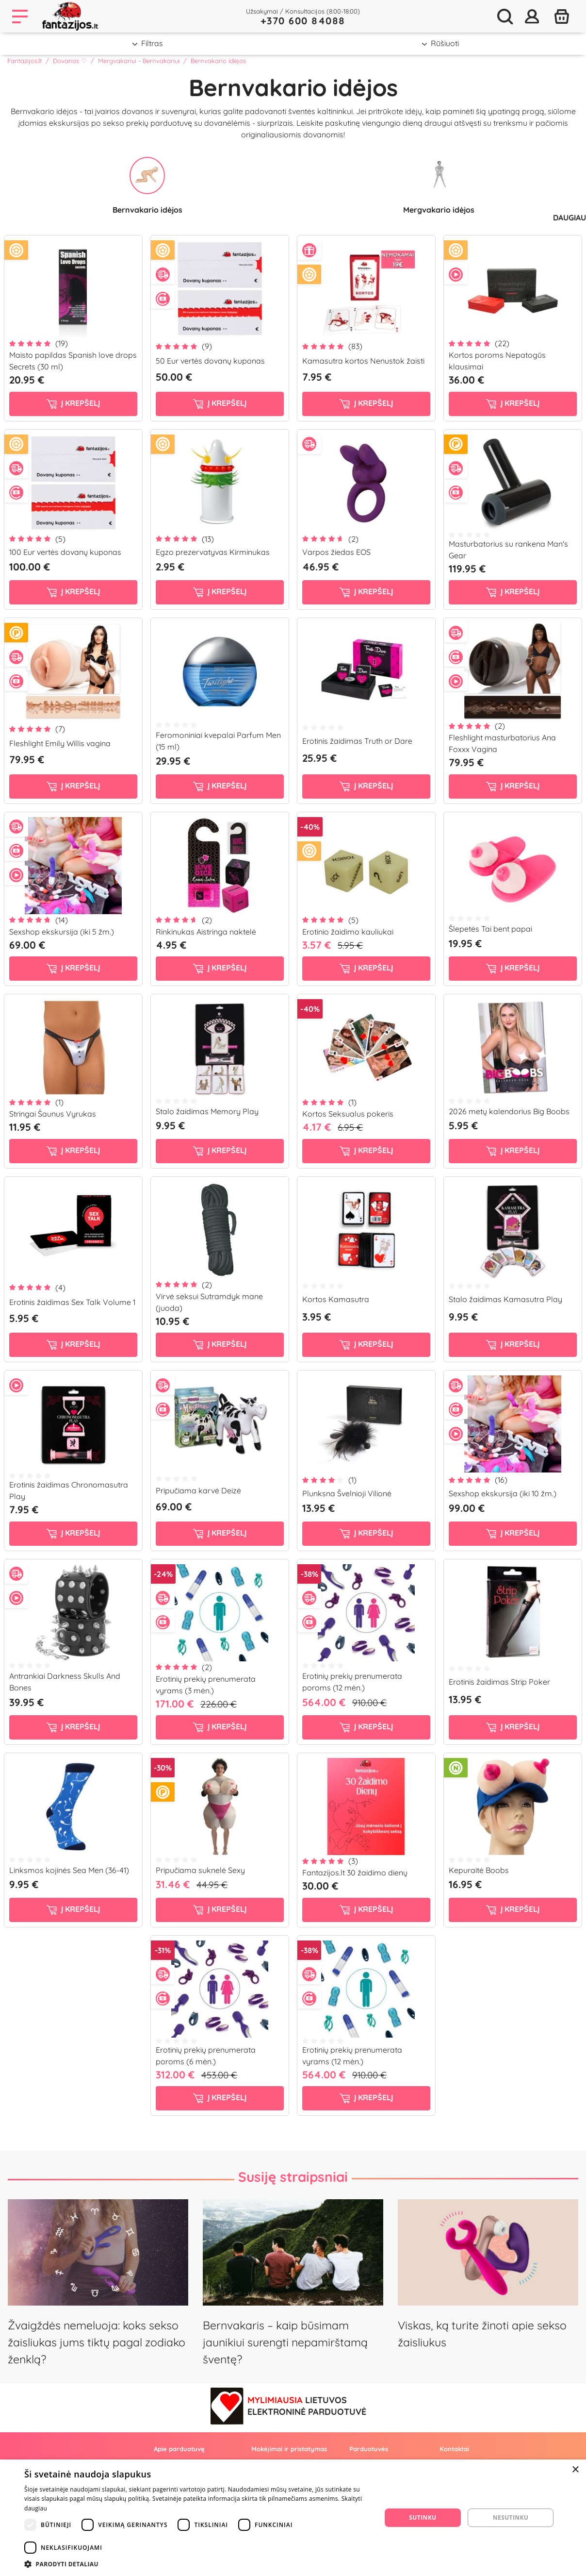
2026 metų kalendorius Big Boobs (509, 1111)
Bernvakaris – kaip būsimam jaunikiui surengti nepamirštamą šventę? (285, 2342)
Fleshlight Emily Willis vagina (60, 743)
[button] (197, 2564)
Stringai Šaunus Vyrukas (52, 1114)
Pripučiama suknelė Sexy (200, 1870)
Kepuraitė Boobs (479, 1870)
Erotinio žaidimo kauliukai (347, 932)
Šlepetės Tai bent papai (490, 929)
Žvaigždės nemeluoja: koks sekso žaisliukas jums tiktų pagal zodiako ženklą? (96, 2342)
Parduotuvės (368, 2449)
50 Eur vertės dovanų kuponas (210, 361)
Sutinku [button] (422, 2517)
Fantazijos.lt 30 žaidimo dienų (354, 1872)
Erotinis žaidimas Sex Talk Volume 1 (72, 1302)
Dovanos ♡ (70, 61)
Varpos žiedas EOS (336, 552)
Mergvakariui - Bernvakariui (138, 61)
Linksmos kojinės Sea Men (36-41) (69, 1870)
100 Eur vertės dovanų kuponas (65, 552)
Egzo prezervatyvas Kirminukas (213, 552)
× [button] (575, 2470)
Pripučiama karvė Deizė (198, 1490)
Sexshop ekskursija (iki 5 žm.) (61, 932)
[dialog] (293, 2517)
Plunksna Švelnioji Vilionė (346, 1493)
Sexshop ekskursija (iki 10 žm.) (502, 1493)
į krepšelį (73, 403)
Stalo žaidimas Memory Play (207, 1111)
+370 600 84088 (302, 21)
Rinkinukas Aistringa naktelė (206, 932)
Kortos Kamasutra (335, 1299)
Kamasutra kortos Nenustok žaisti (363, 361)
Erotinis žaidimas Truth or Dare (357, 741)
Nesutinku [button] (510, 2517)
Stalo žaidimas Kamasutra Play (505, 1299)
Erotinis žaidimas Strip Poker (499, 1682)
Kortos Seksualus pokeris (347, 1114)
